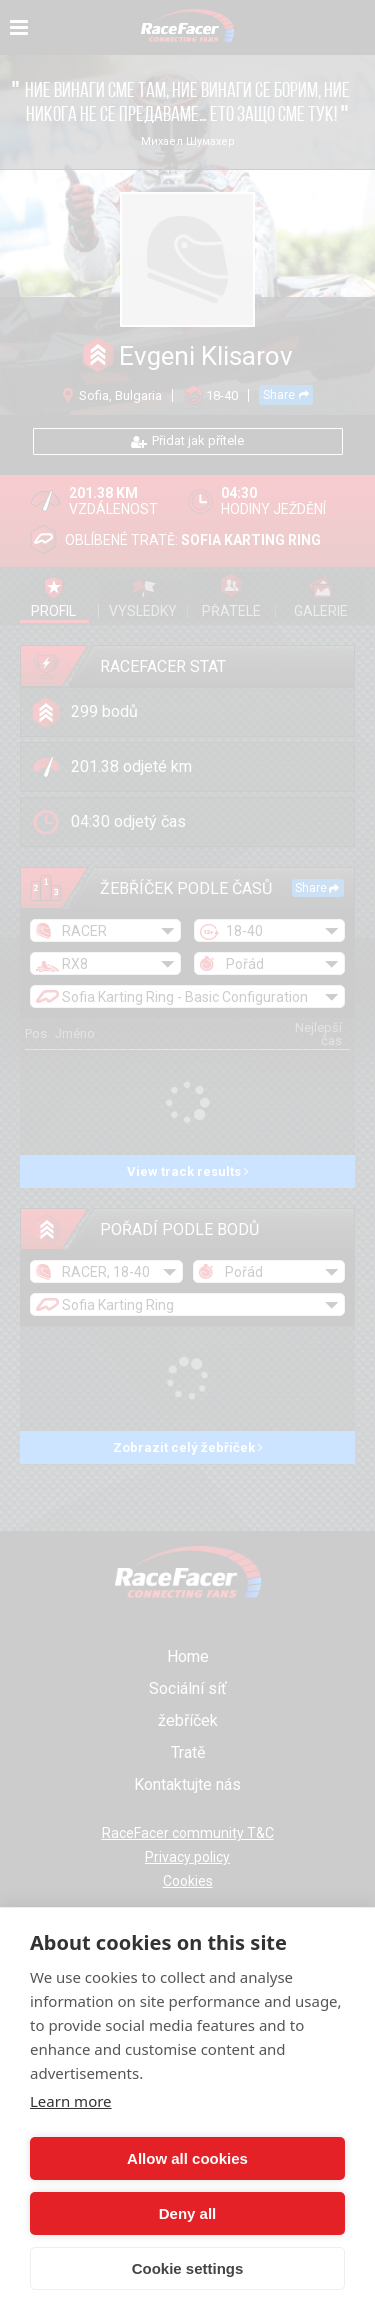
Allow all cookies (187, 2158)
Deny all (188, 2213)
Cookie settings (188, 2268)
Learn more (71, 2101)
